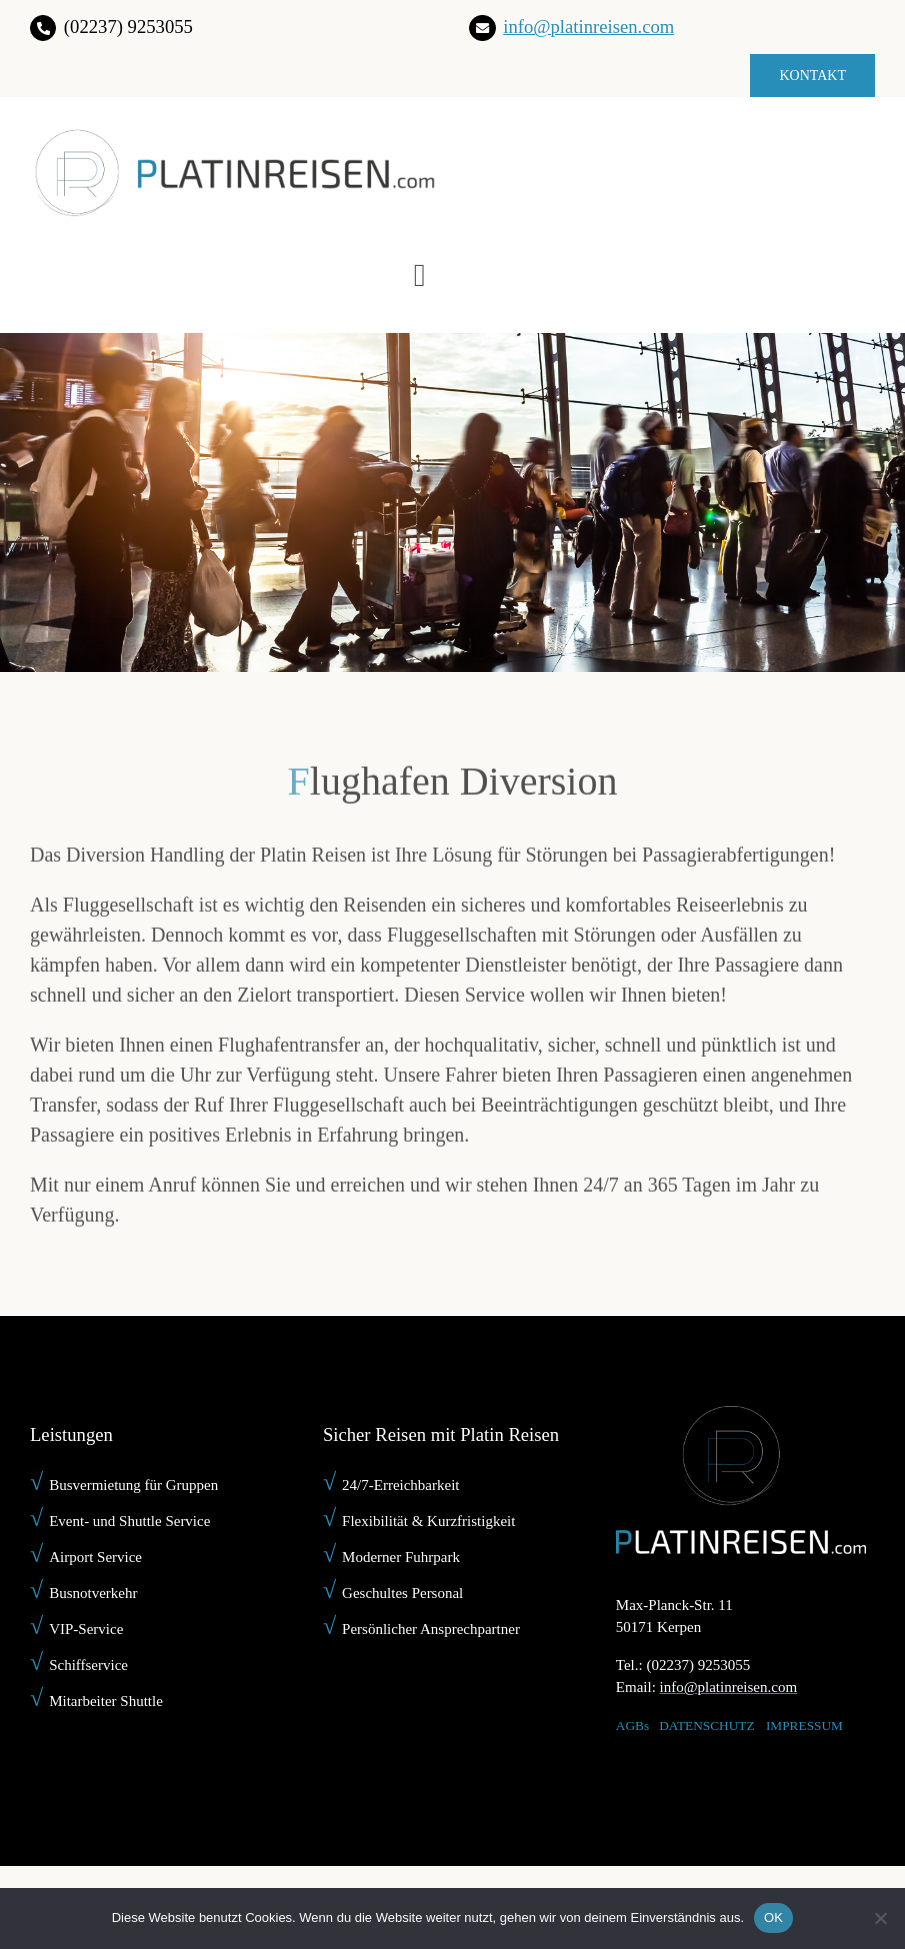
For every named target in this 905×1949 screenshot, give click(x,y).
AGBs (632, 1725)
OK (773, 1917)
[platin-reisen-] (233, 137)
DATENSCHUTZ (707, 1725)
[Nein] (880, 1918)
